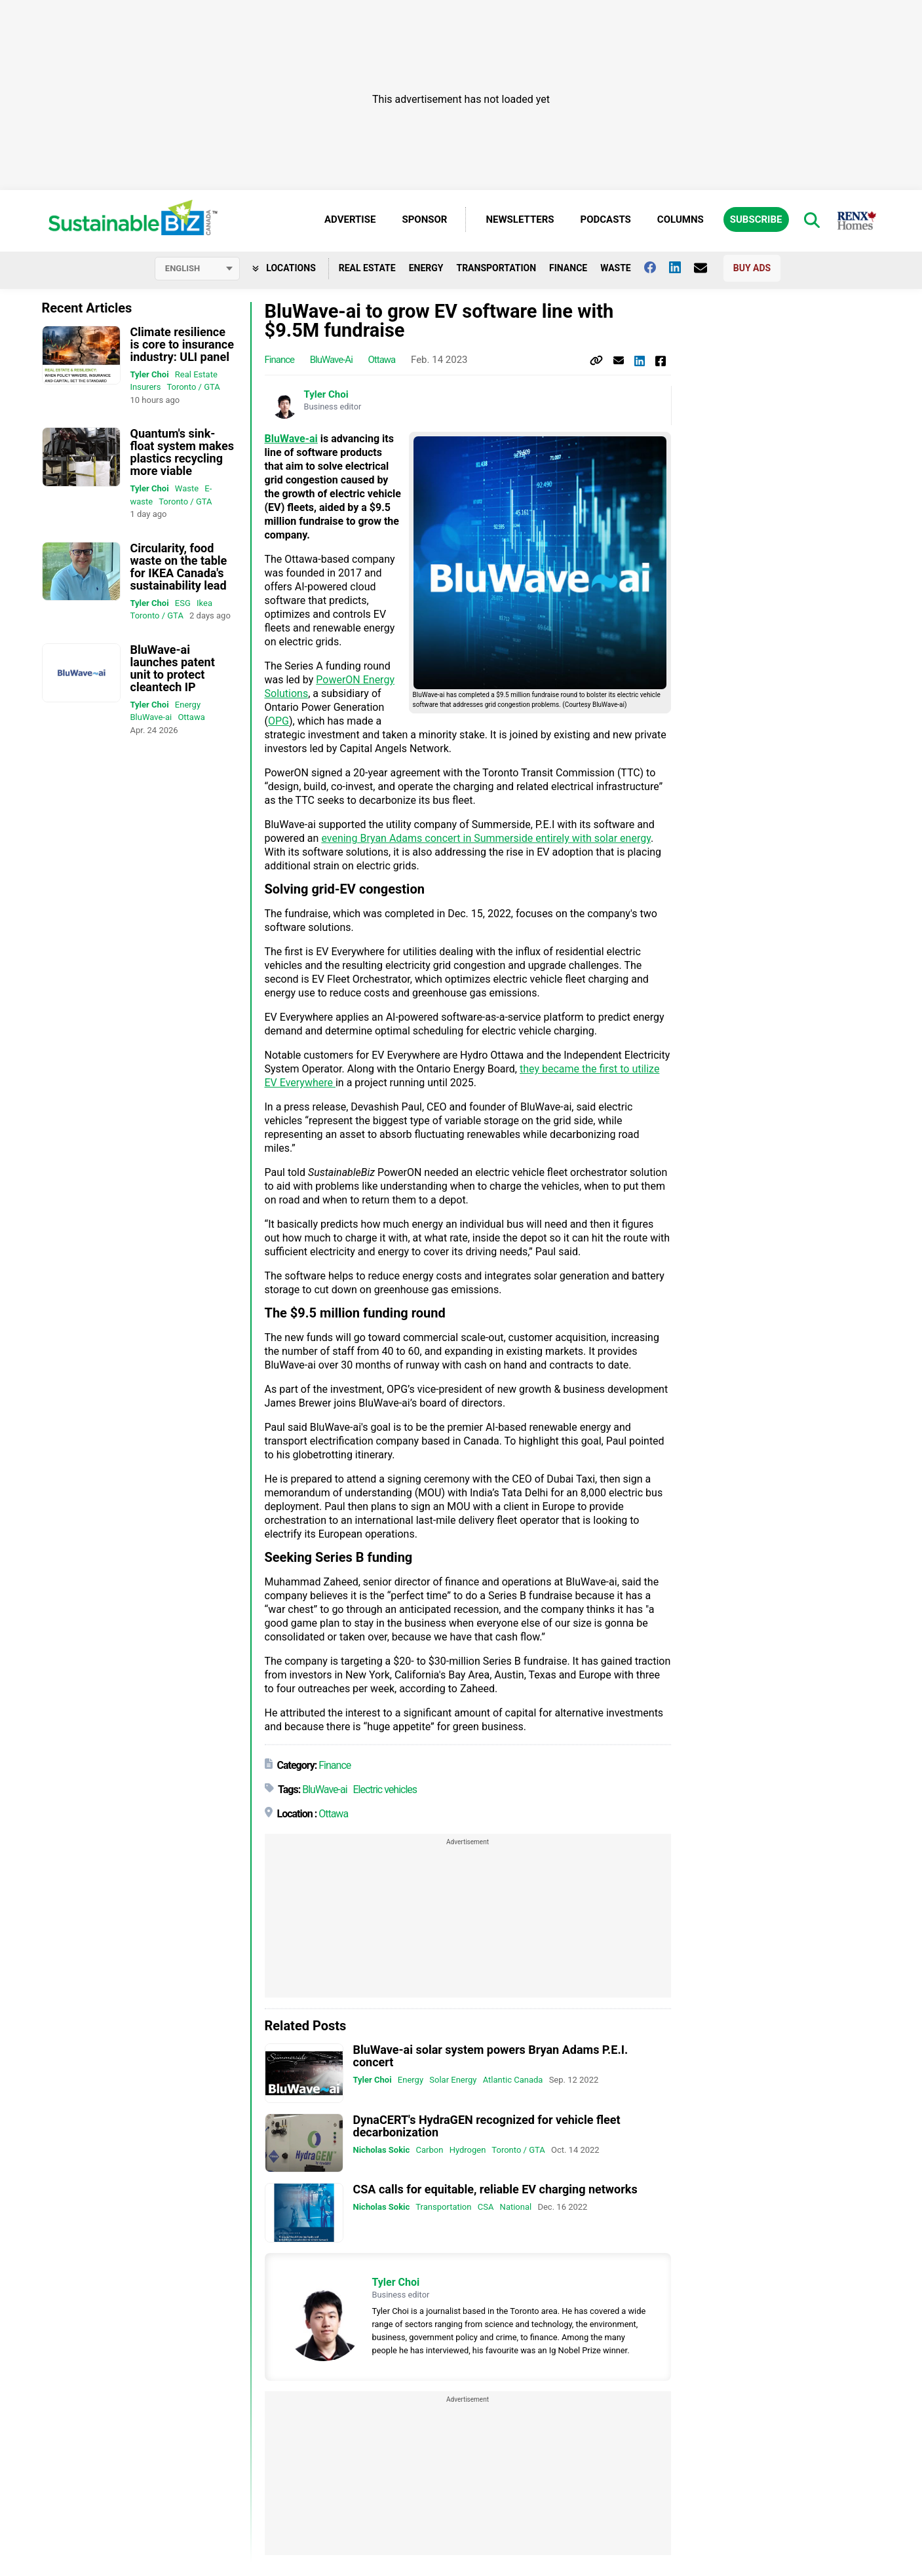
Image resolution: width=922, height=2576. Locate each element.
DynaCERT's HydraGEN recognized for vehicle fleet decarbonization (487, 2126)
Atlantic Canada (513, 2080)
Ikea (204, 603)
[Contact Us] (707, 268)
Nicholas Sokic (381, 2150)
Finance (568, 268)
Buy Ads (752, 268)
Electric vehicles (385, 1790)
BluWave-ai (151, 717)
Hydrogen (468, 2150)
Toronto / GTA (193, 387)
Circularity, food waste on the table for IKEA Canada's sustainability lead (178, 566)
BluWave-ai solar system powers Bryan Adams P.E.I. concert (490, 2056)
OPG (278, 721)
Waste (615, 268)
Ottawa (191, 717)
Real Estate (367, 268)
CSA (486, 2207)
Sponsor (424, 219)
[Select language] (197, 268)
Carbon (430, 2150)
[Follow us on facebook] (656, 267)
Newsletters (520, 219)
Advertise (349, 219)
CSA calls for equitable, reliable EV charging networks (495, 2190)
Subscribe (756, 219)
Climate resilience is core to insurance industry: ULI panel (182, 344)
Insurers (145, 387)
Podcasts (606, 219)
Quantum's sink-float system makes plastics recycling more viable (182, 452)
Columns (680, 219)
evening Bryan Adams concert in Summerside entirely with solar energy (486, 839)
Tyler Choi (149, 374)
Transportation (496, 268)
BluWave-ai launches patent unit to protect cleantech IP (172, 668)
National (516, 2207)
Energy (426, 268)
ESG (183, 603)
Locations (284, 268)
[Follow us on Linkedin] (681, 267)
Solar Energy (452, 2080)
